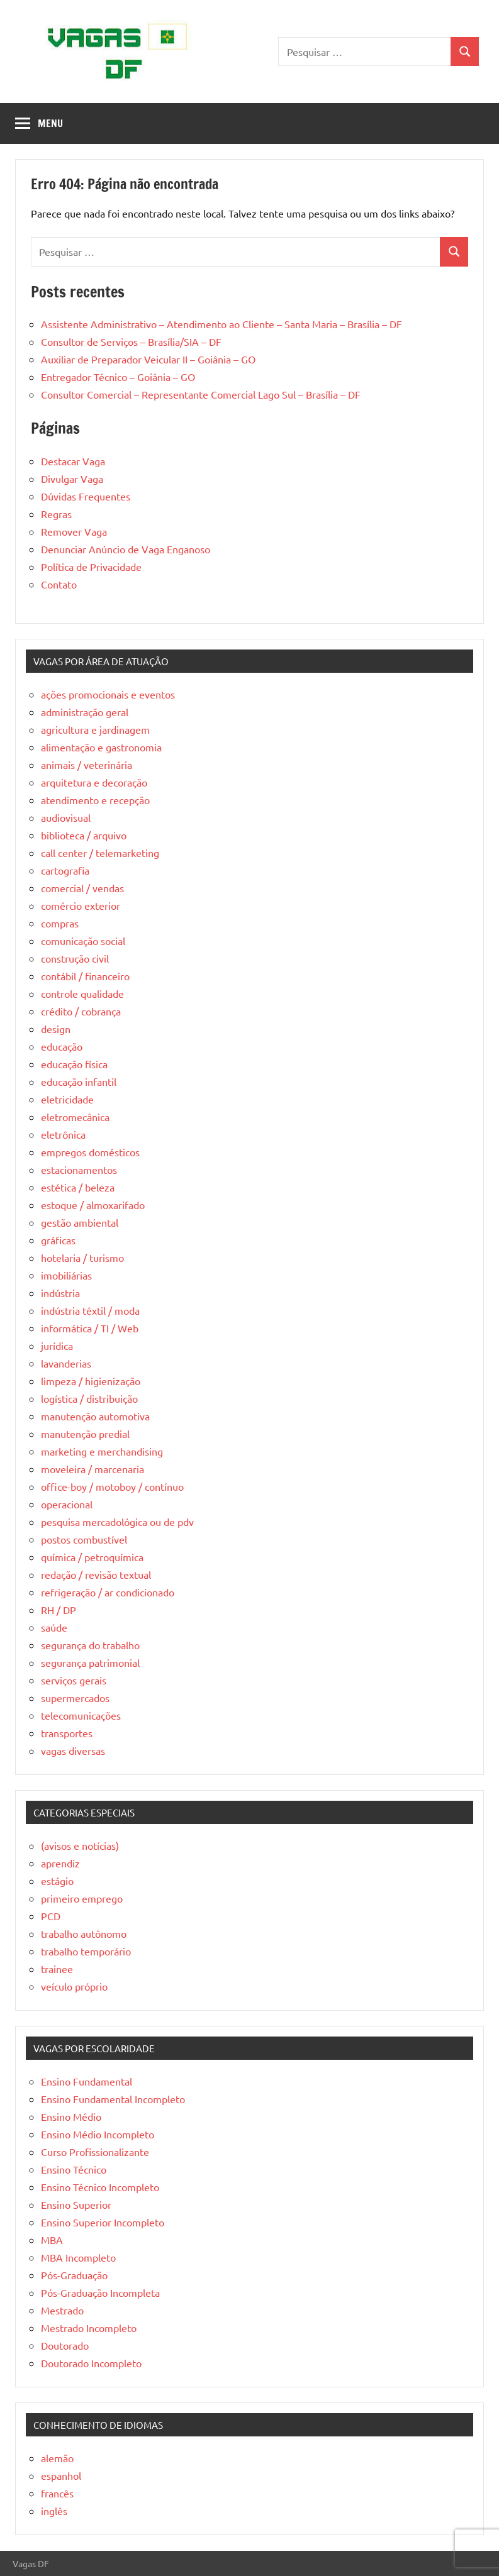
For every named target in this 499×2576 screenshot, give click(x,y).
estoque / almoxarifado (93, 1204)
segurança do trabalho (90, 1645)
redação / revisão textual (96, 1574)
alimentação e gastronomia (101, 747)
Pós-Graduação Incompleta (100, 2292)
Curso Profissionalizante (95, 2151)
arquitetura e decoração (94, 782)
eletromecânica (75, 1116)
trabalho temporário (86, 1951)
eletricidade (67, 1099)
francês (57, 2493)
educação (61, 1046)
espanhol (61, 2475)
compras (60, 923)
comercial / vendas (82, 888)
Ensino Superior (76, 2204)
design (55, 1028)
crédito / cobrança (81, 1011)
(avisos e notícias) (80, 1845)
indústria (60, 1292)
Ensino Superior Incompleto (102, 2222)
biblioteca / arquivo (83, 835)
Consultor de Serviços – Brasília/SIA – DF (131, 341)
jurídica (57, 1345)
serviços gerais (73, 1680)
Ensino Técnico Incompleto (100, 2187)
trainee (57, 1968)
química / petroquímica (92, 1557)
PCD (50, 1916)
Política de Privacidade (91, 566)
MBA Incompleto (78, 2257)
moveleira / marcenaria (92, 1468)
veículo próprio (74, 1986)
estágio (57, 1880)
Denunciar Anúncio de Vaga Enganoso (125, 549)
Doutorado (65, 2345)
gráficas (58, 1240)
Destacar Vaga (73, 461)
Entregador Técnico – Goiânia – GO (118, 376)
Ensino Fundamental (86, 2081)
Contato (59, 584)
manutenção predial (85, 1433)
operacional (67, 1504)
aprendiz (60, 1863)
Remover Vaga (74, 531)
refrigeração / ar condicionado (107, 1592)
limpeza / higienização (90, 1380)
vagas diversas (73, 1750)
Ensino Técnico (73, 2169)
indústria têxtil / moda (90, 1310)
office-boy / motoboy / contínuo (112, 1486)
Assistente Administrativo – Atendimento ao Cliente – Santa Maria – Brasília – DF (221, 324)
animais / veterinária (86, 764)
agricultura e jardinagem (95, 729)
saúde (54, 1627)
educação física (74, 1064)
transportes (67, 1733)
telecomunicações (81, 1715)
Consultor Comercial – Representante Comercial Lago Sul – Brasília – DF (201, 394)
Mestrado (62, 2310)
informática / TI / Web (89, 1328)
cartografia (65, 870)
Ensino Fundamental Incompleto (113, 2098)
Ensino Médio (71, 2116)
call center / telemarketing (100, 852)
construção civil (75, 958)
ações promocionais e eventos (108, 694)
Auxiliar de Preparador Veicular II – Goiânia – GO (148, 359)
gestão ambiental (79, 1222)
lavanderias (66, 1363)
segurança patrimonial (90, 1662)
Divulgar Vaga (72, 478)
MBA (52, 2239)
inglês (54, 2510)
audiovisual (66, 817)
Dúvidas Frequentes (85, 496)
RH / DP (58, 1609)
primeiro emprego (82, 1898)
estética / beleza (78, 1187)
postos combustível (84, 1539)
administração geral (84, 711)
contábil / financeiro (85, 976)
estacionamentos (79, 1169)
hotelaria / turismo (82, 1257)
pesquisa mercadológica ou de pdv (117, 1521)
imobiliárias (66, 1275)
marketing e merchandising (102, 1451)
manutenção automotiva (95, 1416)
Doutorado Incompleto (91, 2363)
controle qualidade (82, 993)
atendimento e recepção (95, 799)
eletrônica (63, 1134)
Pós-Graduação (74, 2275)
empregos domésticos (90, 1152)
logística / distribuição (89, 1398)
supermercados (75, 1697)
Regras (56, 513)
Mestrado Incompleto (89, 2327)
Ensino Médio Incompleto (97, 2134)
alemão (57, 2458)
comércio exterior (80, 905)
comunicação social (83, 940)
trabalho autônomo (83, 1933)
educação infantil (78, 1081)
